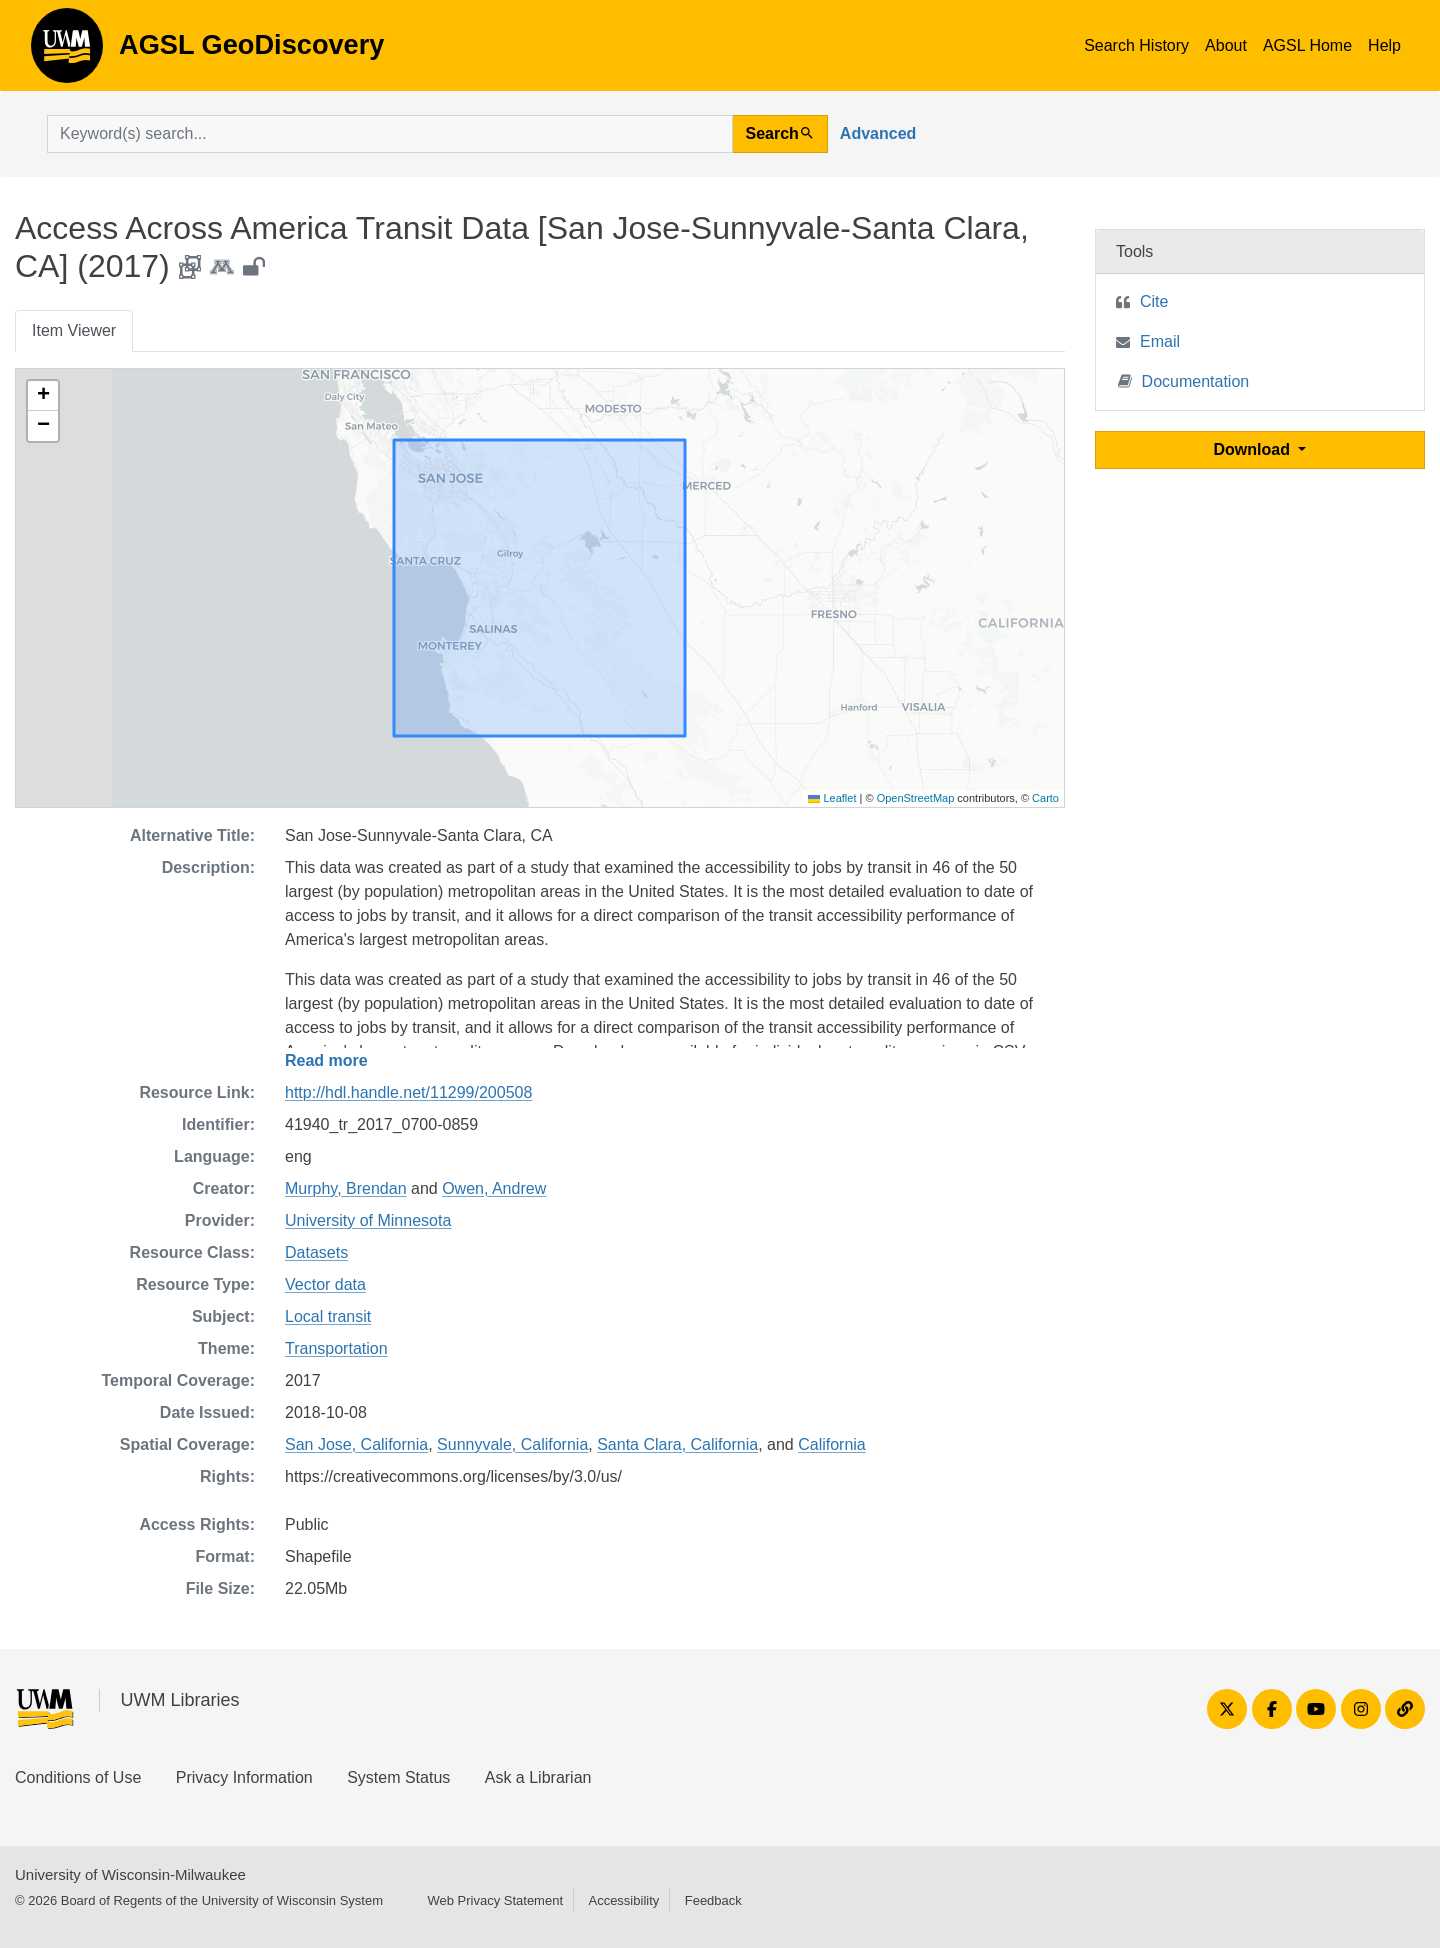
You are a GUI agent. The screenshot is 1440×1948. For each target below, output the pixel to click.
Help (1384, 45)
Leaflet (832, 798)
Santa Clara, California (677, 1444)
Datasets (316, 1252)
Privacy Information (244, 1777)
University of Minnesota (368, 1220)
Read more (326, 1060)
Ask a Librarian (538, 1777)
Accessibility (623, 1900)
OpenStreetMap (916, 798)
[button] (43, 396)
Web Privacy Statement (495, 1900)
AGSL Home (1307, 45)
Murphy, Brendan (346, 1188)
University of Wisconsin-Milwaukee (130, 1874)
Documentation (1184, 380)
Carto (1045, 798)
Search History (1136, 45)
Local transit (328, 1316)
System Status (398, 1777)
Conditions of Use (78, 1777)
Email (1160, 341)
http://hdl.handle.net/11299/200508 (408, 1092)
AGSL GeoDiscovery (67, 52)
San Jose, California (356, 1444)
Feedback (713, 1900)
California (832, 1444)
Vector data (325, 1284)
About (1226, 45)
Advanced (878, 133)
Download (1254, 449)
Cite (1154, 301)
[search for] (390, 134)
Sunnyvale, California (512, 1444)
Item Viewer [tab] (74, 330)
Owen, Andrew (494, 1188)
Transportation (336, 1348)
